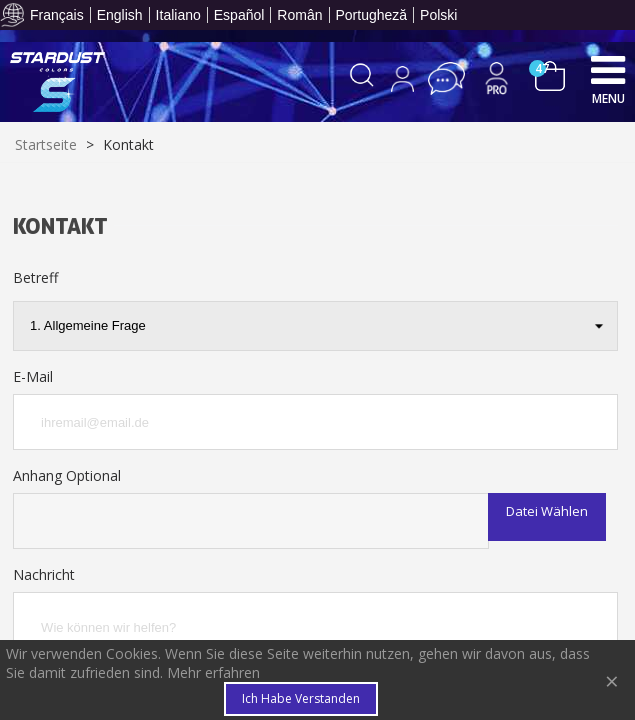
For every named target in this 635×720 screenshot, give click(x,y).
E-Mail (33, 376)
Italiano (178, 15)
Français (57, 15)
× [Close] (612, 680)
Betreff (35, 277)
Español (239, 15)
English (120, 15)
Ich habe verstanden (301, 698)
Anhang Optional (67, 475)
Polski (438, 15)
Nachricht (44, 574)
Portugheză (372, 15)
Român (299, 15)
